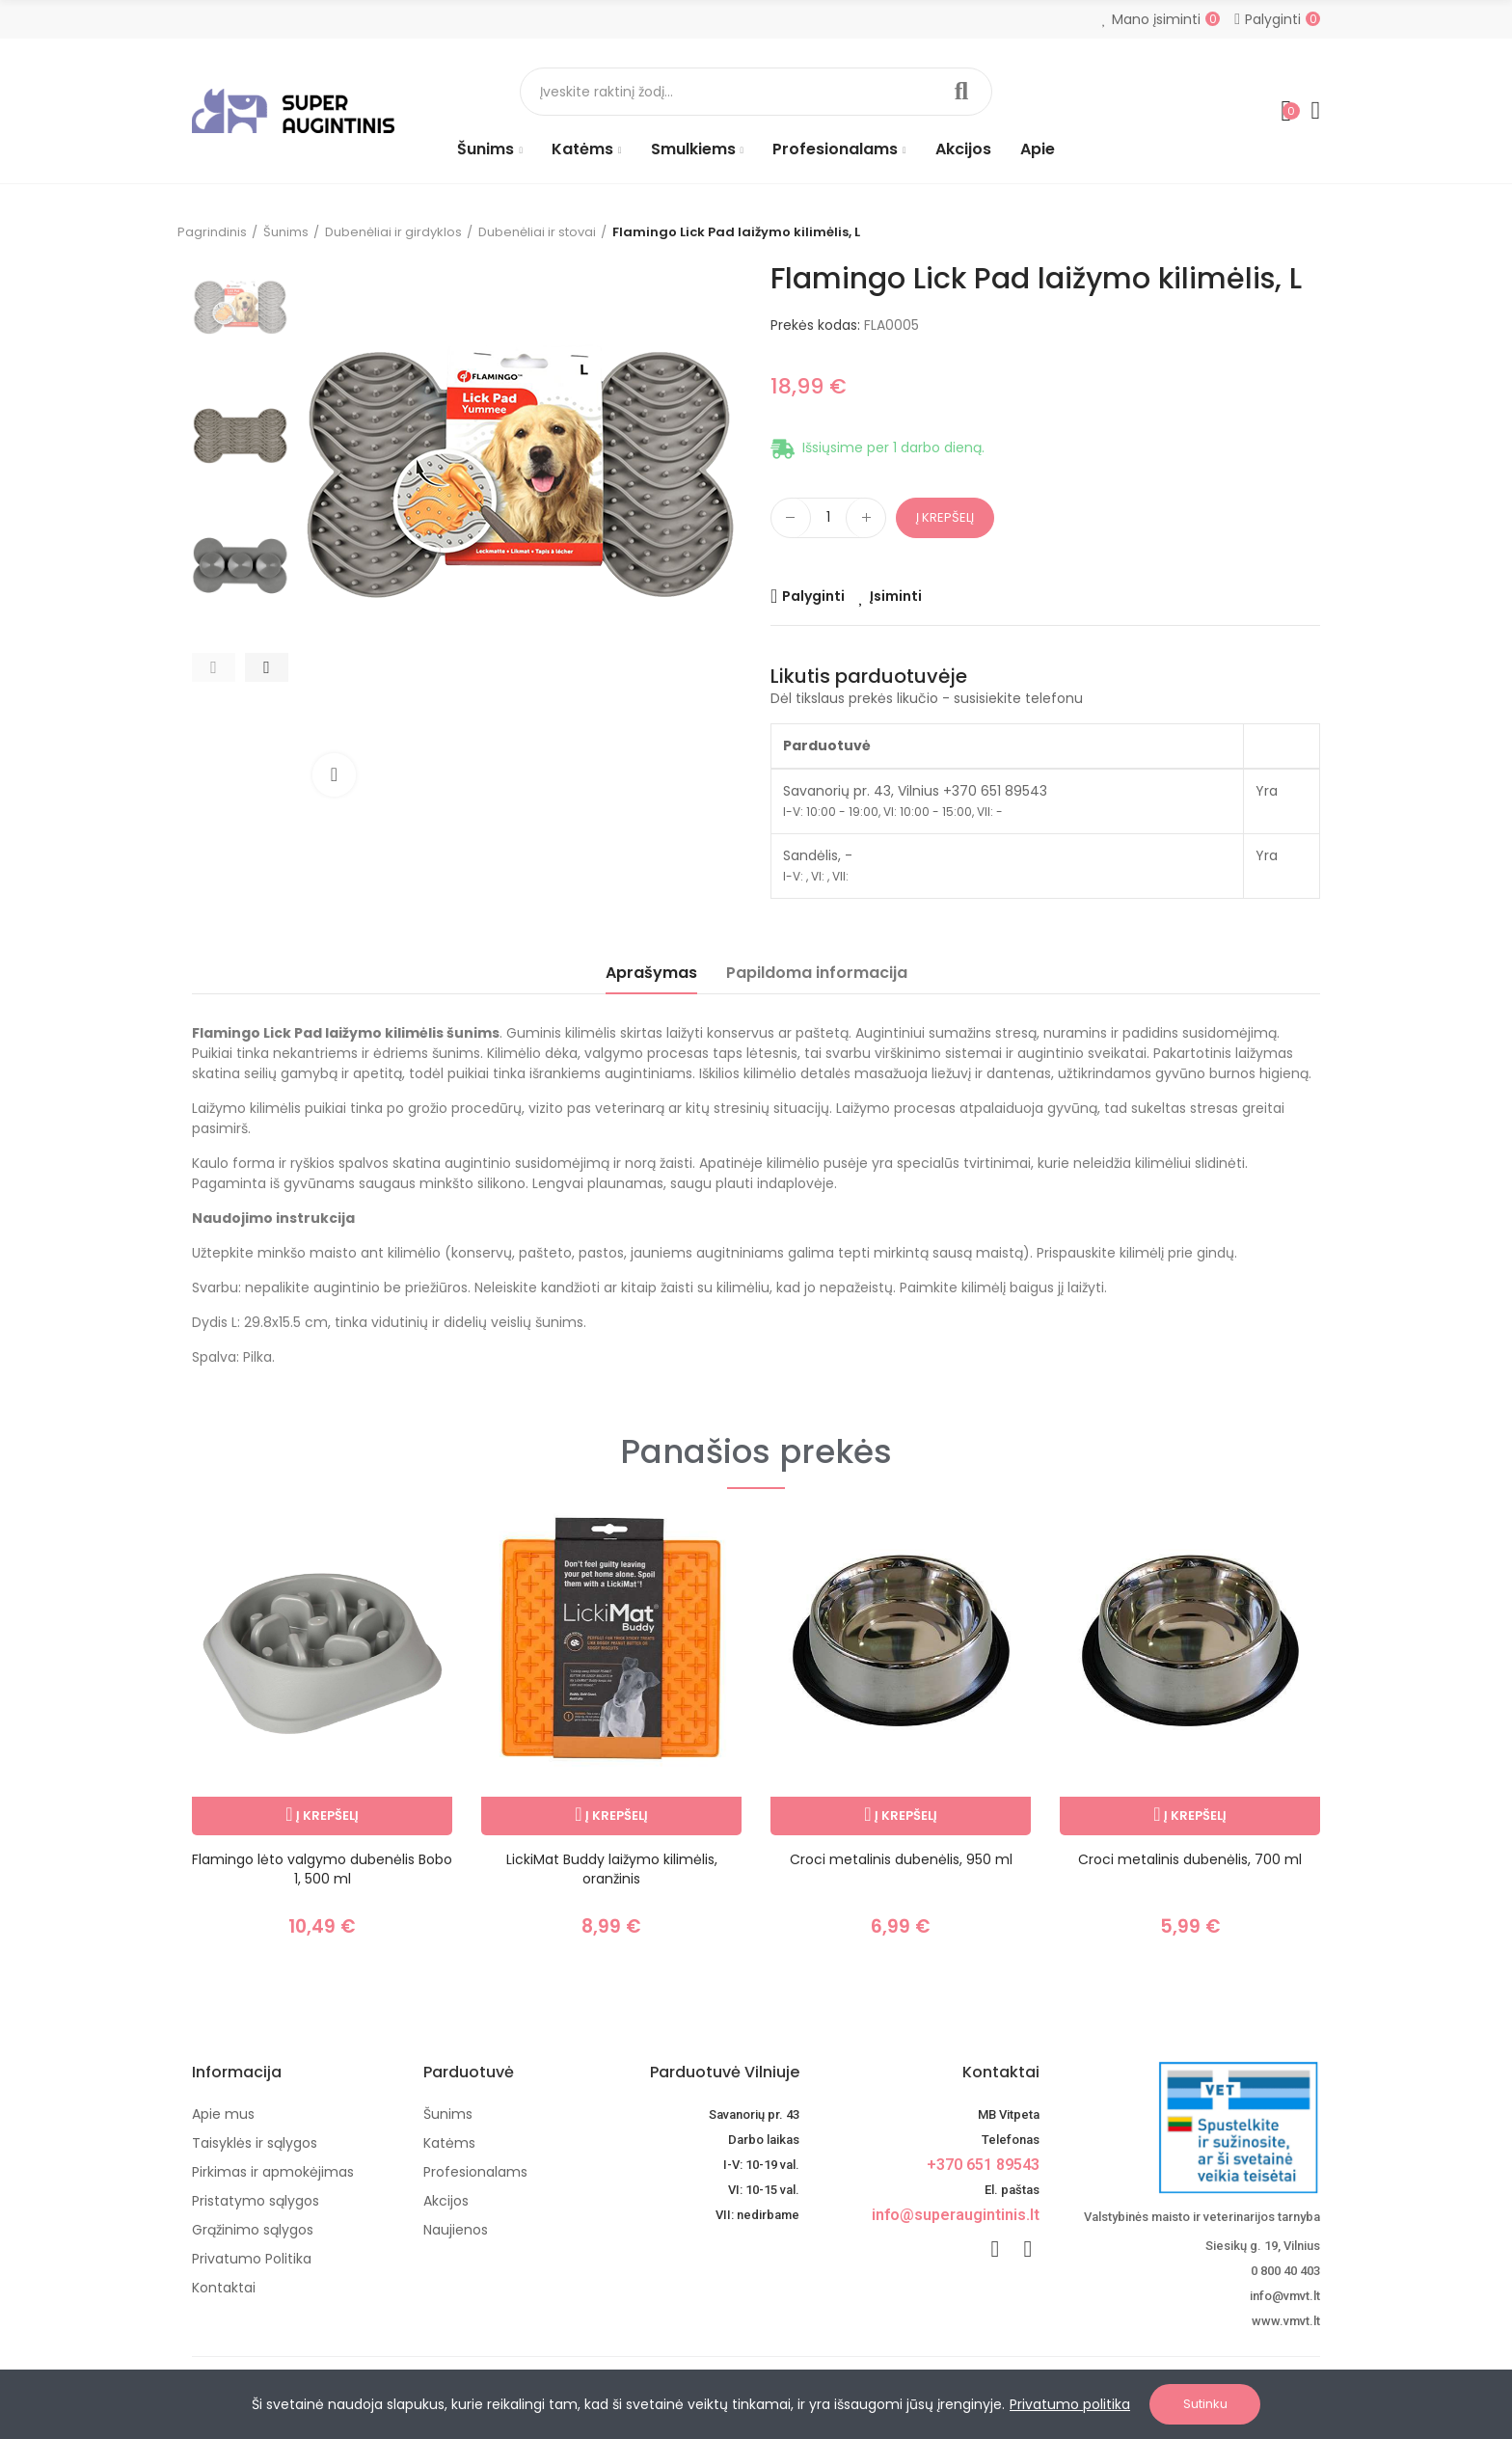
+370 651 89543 (983, 2164)
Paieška (961, 92)
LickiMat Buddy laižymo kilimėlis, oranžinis (611, 1869)
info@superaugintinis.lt (956, 2215)
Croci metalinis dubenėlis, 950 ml (901, 1859)
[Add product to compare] (807, 596)
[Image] (293, 111)
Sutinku (1205, 2404)
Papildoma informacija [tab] (816, 973)
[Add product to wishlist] (890, 596)
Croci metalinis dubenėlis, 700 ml (1190, 1859)
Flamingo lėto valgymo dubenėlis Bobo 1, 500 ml (322, 1869)
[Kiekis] (828, 518)
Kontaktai (1001, 2072)
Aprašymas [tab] (651, 973)
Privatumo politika (1070, 2404)
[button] (213, 667)
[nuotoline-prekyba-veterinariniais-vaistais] (1194, 2127)
